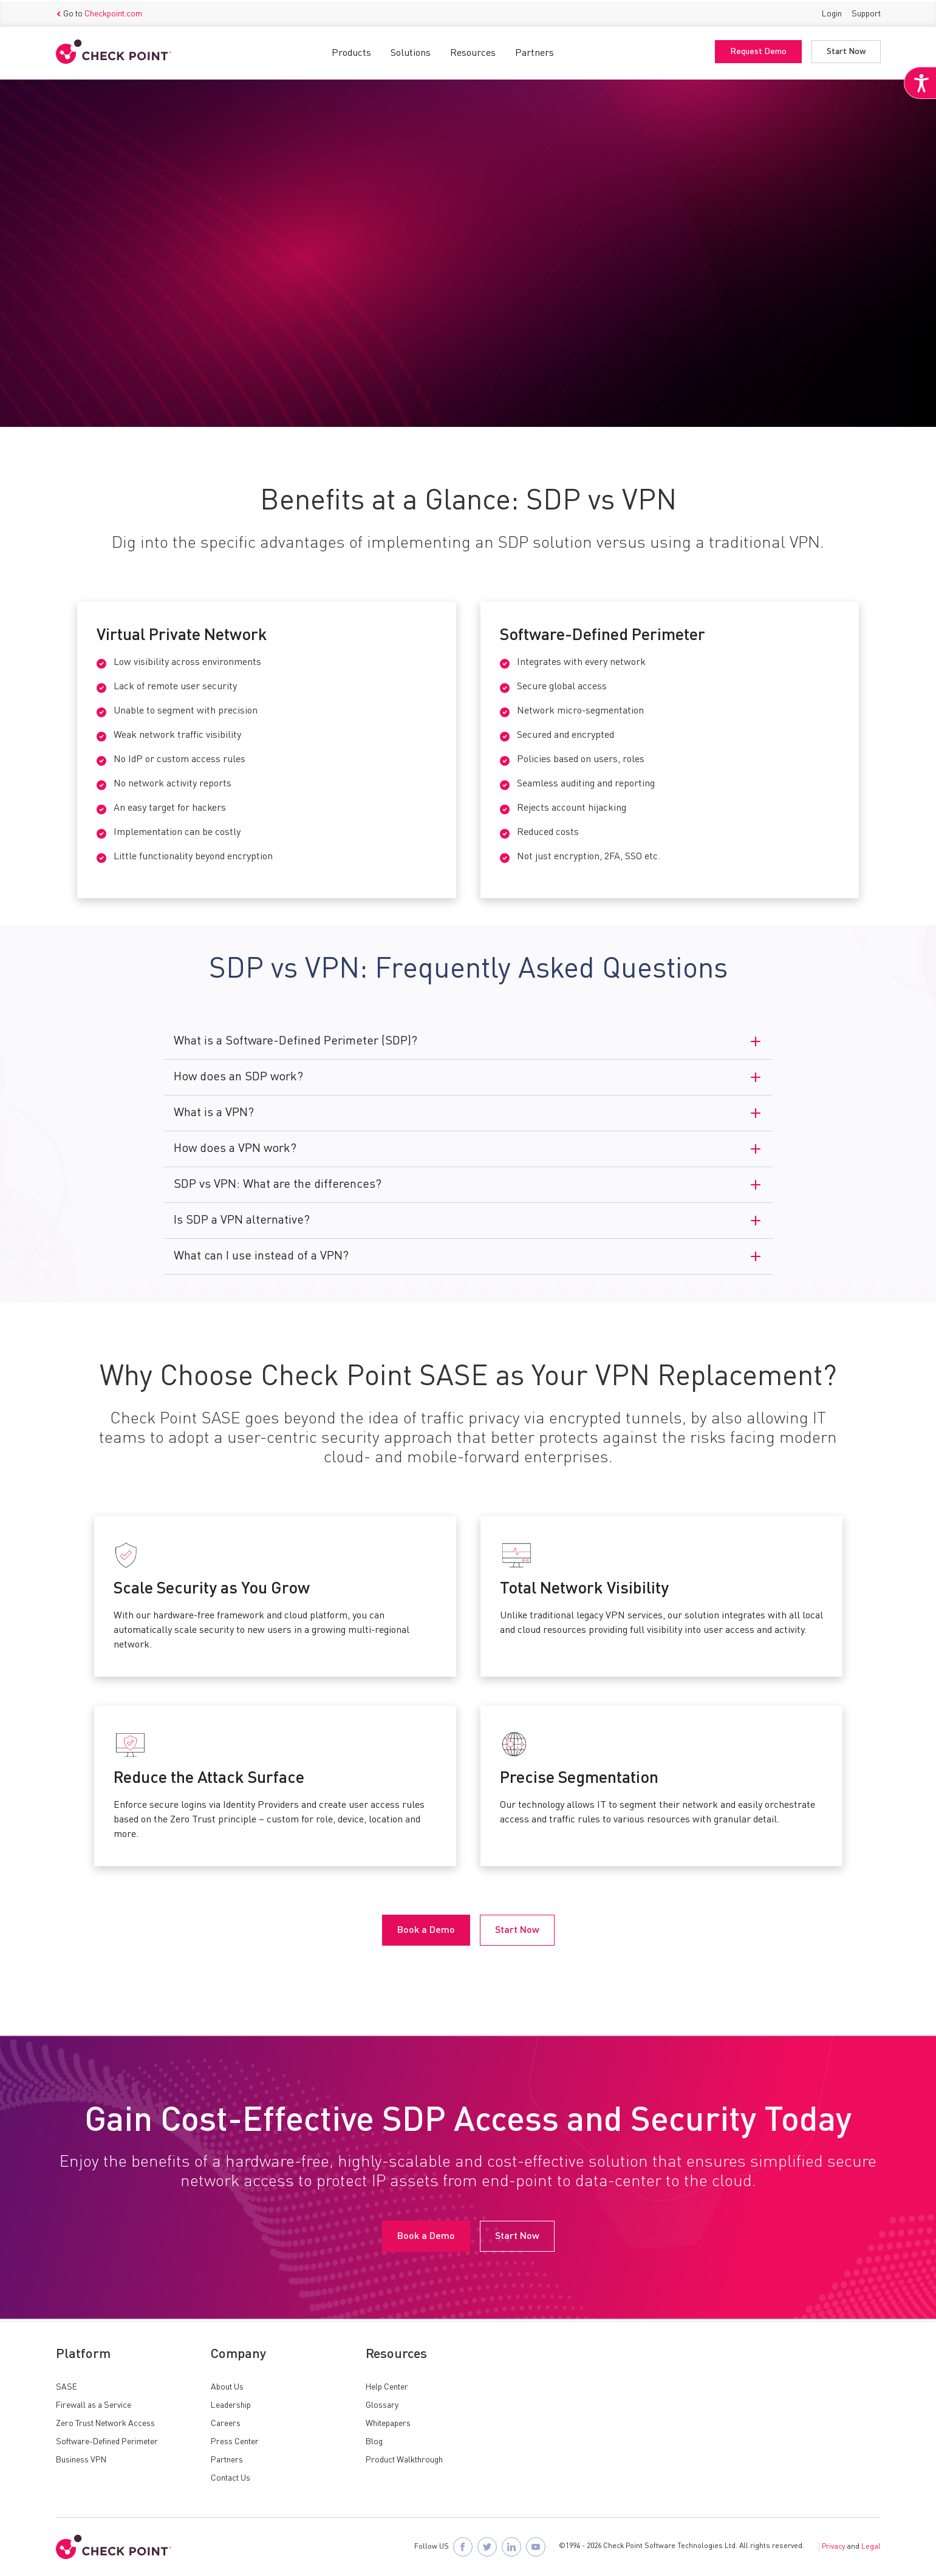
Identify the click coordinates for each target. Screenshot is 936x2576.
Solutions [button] (411, 51)
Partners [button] (534, 51)
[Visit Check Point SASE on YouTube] (535, 2547)
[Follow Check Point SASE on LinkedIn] (511, 2547)
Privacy (833, 2546)
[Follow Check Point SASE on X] (487, 2547)
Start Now (846, 50)
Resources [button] (473, 51)
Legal (871, 2546)
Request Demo (758, 50)
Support (866, 12)
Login (832, 12)
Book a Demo (100, 329)
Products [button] (351, 51)
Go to (99, 13)
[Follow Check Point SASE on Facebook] (463, 2547)
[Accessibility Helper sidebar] (919, 90)
